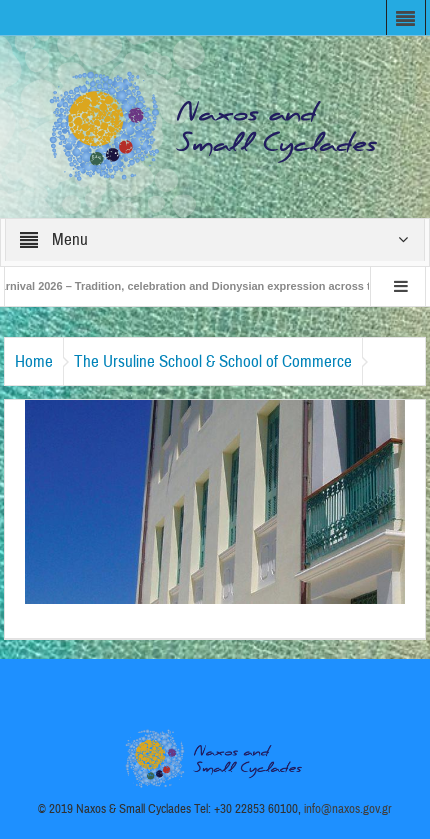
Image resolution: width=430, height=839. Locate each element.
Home (34, 361)
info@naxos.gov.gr (348, 809)
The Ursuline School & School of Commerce (213, 361)
